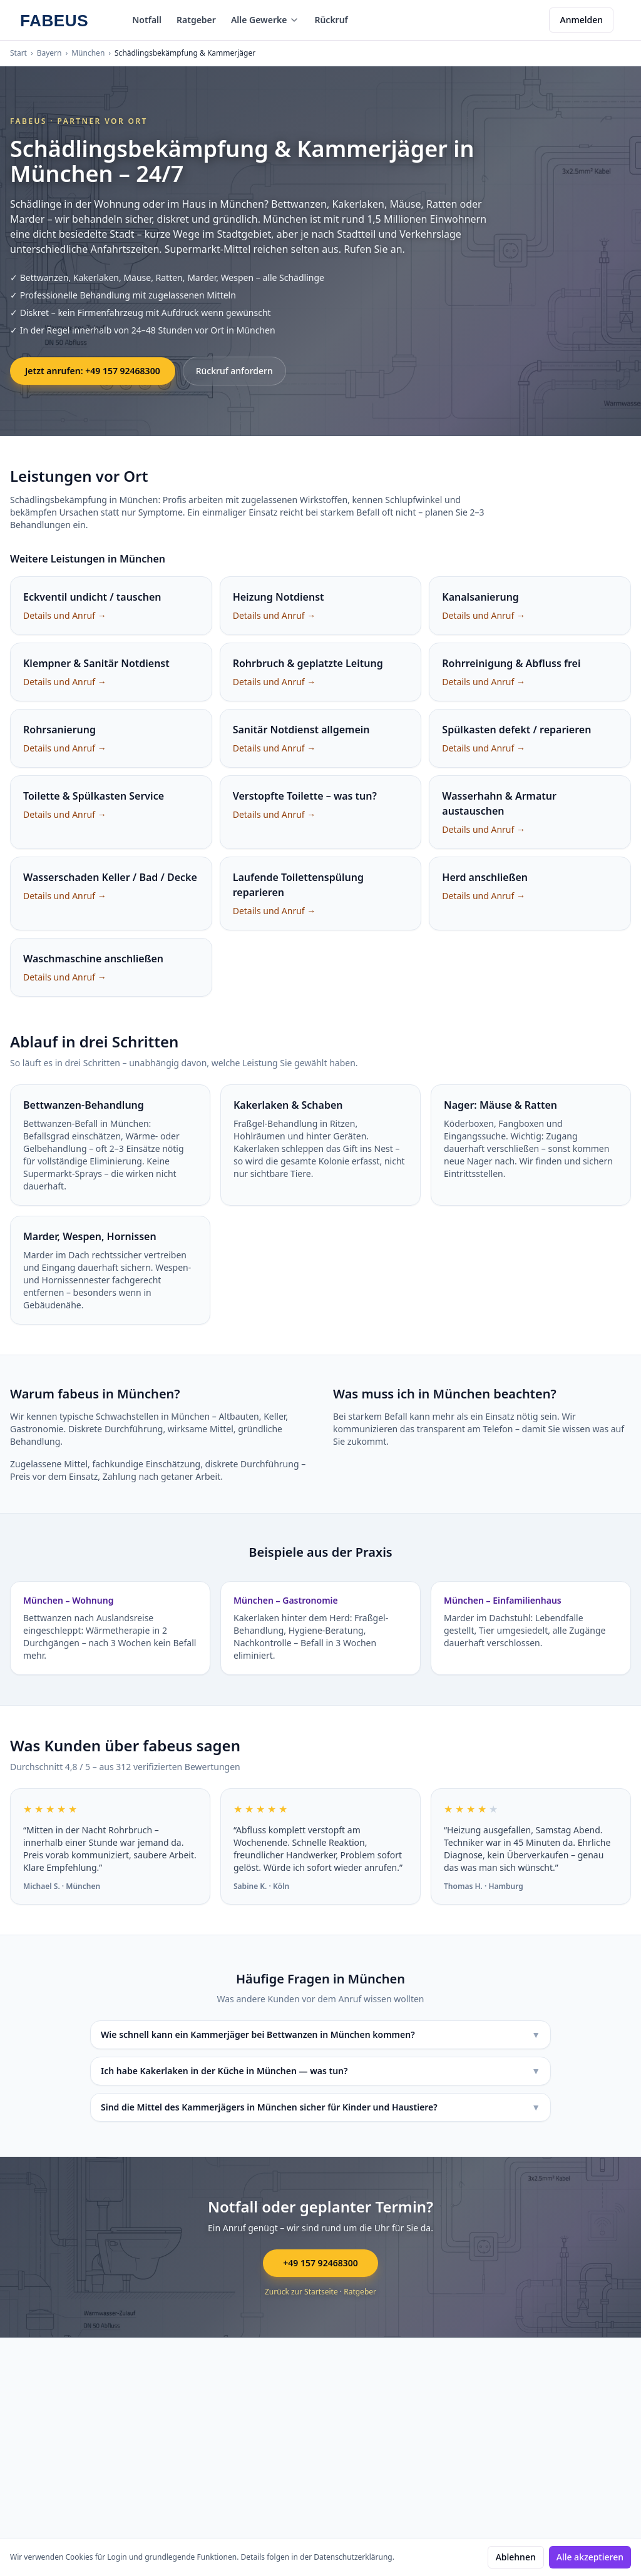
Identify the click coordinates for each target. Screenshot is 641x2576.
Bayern (49, 53)
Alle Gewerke (265, 20)
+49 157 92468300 (320, 2263)
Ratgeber (196, 20)
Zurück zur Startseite (301, 2291)
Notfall (147, 20)
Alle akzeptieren (589, 2557)
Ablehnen (516, 2557)
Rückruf (330, 20)
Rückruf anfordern (234, 371)
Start (18, 53)
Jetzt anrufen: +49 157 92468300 (92, 371)
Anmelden (581, 20)
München (88, 53)
